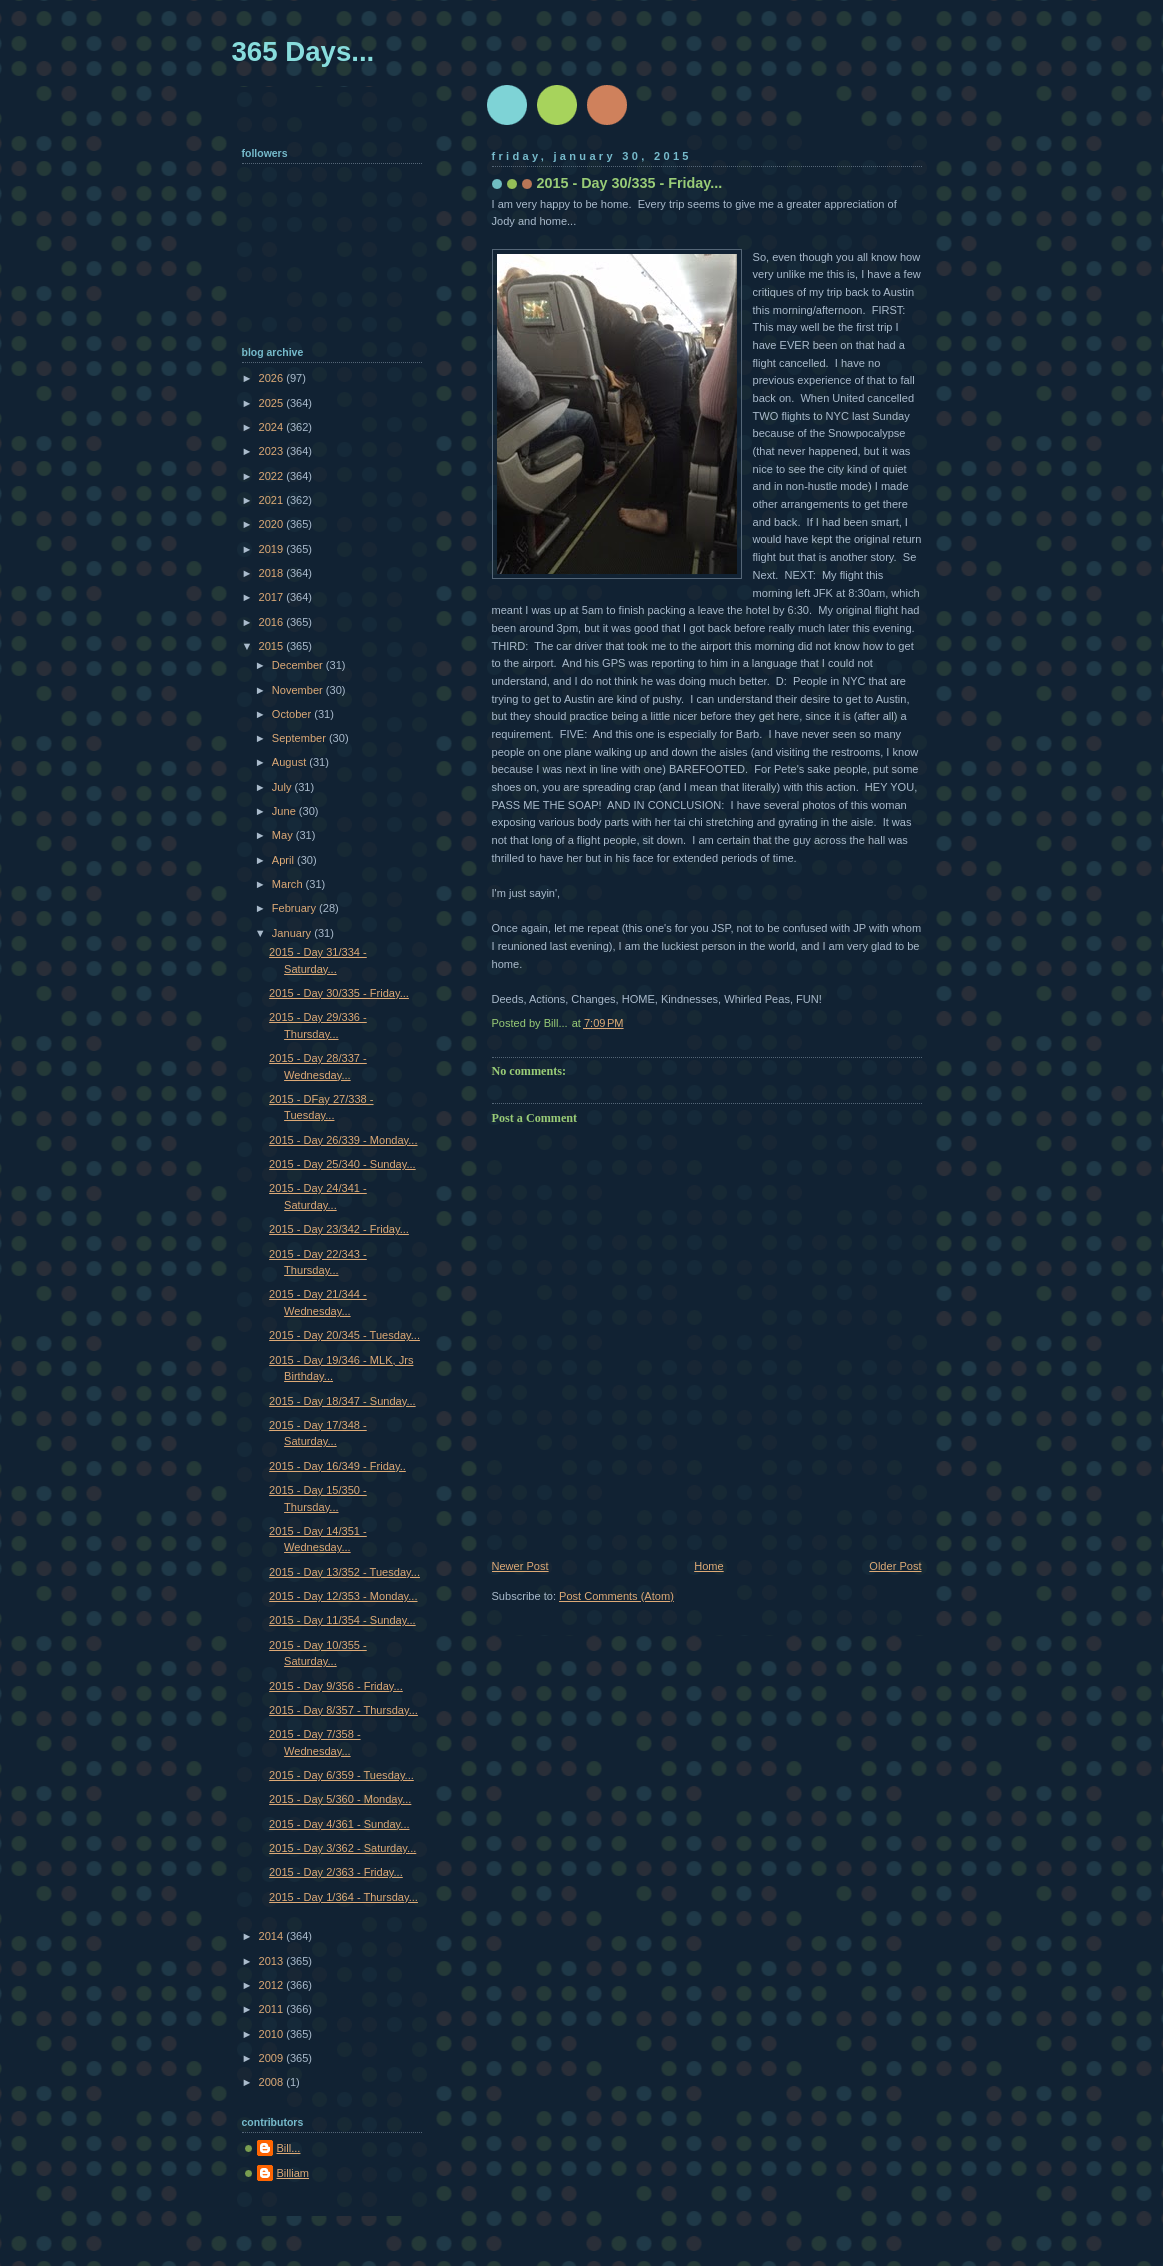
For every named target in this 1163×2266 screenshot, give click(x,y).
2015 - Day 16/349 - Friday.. (337, 1466)
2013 (273, 1961)
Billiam (293, 2173)
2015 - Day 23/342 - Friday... (339, 1229)
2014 (273, 1936)
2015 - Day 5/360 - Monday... (340, 1799)
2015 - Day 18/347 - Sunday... (342, 1401)
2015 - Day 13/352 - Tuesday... (344, 1572)
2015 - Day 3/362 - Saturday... (342, 1848)
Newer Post (520, 1566)
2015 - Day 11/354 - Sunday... (342, 1620)
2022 (273, 476)
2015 (273, 646)
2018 (273, 573)
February (295, 908)
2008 (273, 2082)
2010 (273, 2034)
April (284, 860)
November (299, 690)
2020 (273, 524)
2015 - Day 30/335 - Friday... (339, 993)
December (299, 665)
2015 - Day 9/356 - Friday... (336, 1686)
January (293, 933)
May (284, 835)
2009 (273, 2058)
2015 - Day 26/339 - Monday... (343, 1140)
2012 (273, 1985)
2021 (273, 500)
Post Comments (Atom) (616, 1596)
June (285, 811)
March (289, 884)
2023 (273, 451)
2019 (273, 549)
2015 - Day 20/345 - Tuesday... (344, 1335)
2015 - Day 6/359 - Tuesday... (341, 1775)
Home (708, 1566)
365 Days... (303, 51)
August (290, 762)
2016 (273, 622)
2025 (273, 403)
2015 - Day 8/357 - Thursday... (343, 1710)
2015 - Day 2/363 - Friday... (336, 1872)
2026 (273, 378)
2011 (273, 2009)
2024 (273, 427)
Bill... (289, 2148)
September (300, 738)
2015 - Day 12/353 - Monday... (343, 1596)
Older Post (895, 1566)
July (283, 787)
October (293, 714)
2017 (273, 597)
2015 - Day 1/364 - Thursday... (343, 1897)
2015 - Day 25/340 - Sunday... (342, 1164)
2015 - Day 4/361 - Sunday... (339, 1824)
